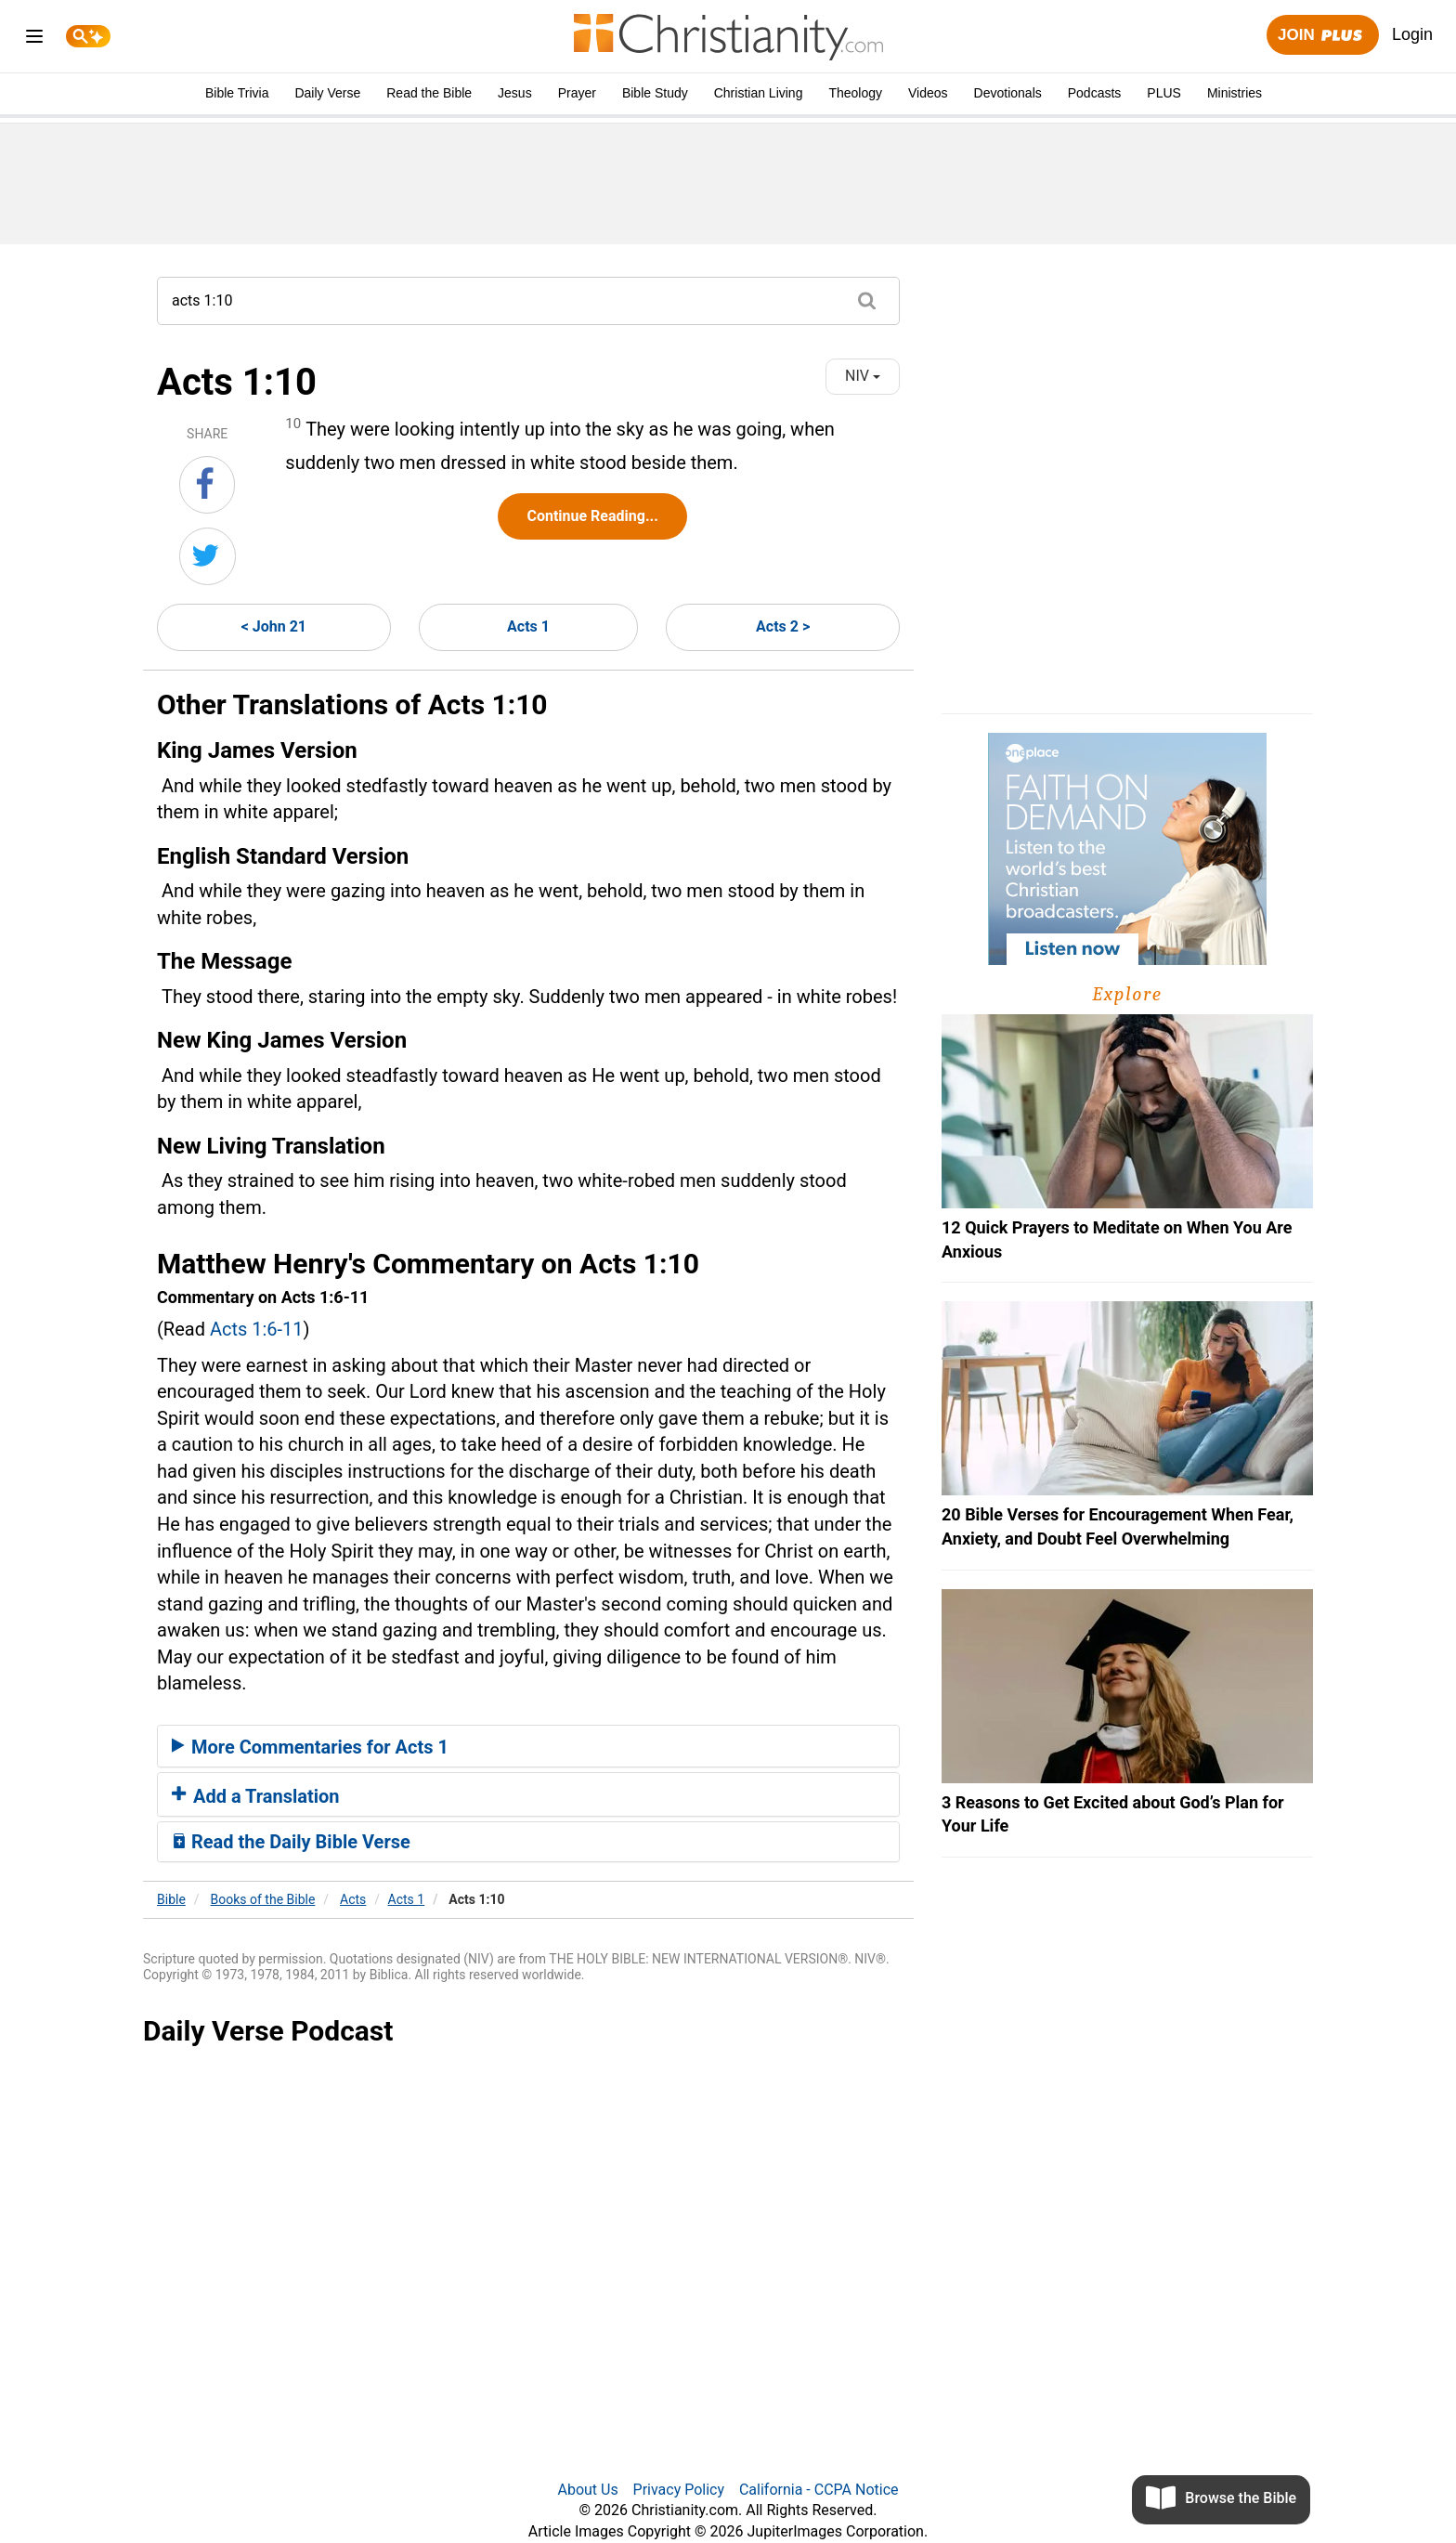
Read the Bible (429, 92)
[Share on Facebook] (207, 485)
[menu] (34, 39)
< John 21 (273, 626)
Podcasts (1095, 92)
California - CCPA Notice (819, 2489)
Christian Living (758, 92)
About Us (587, 2489)
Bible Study (655, 92)
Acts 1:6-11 (257, 1329)
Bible (171, 1899)
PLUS (1164, 92)
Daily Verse (327, 92)
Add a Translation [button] (256, 1796)
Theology (855, 92)
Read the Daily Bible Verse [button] (291, 1842)
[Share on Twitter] (207, 556)
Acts (353, 1899)
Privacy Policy (679, 2489)
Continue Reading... (591, 516)
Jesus (515, 92)
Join (1322, 35)
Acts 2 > (783, 626)
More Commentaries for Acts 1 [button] (310, 1747)
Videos (928, 92)
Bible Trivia (236, 92)
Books (263, 1899)
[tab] (528, 1746)
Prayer (577, 92)
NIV (862, 376)
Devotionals (1008, 92)
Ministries (1234, 92)
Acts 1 (528, 626)
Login (1412, 34)
